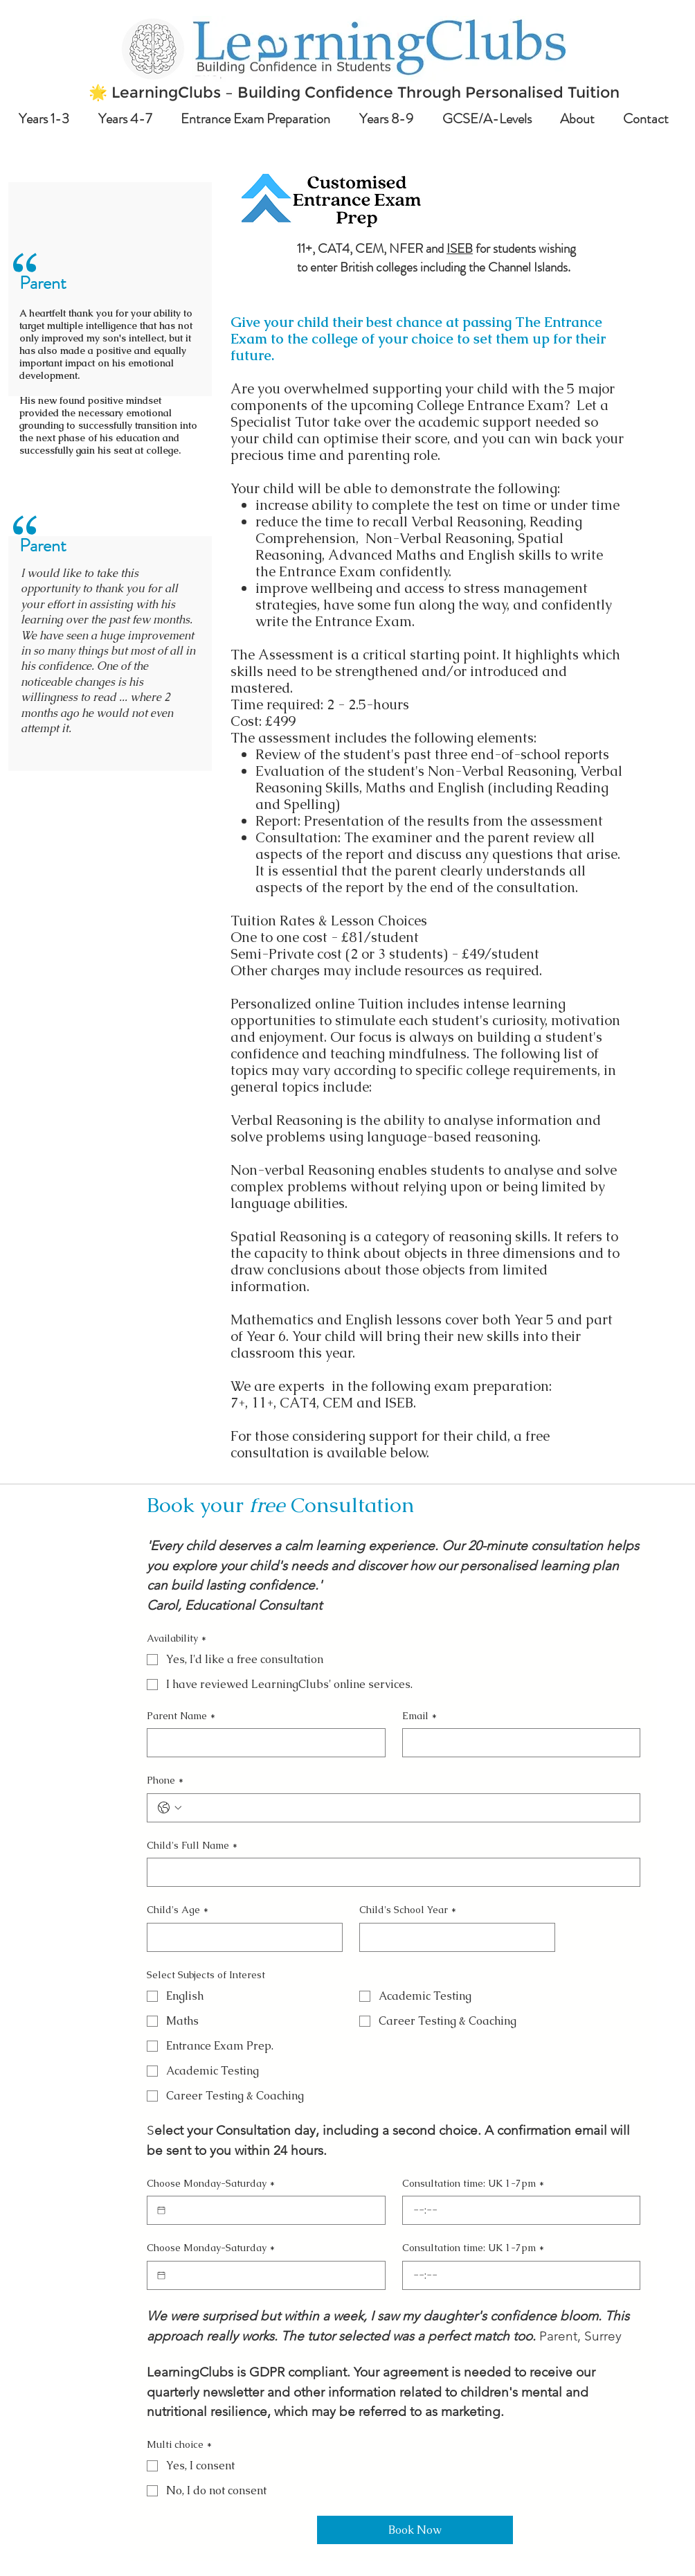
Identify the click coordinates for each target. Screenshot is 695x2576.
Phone (165, 1781)
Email (419, 1716)
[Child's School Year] (453, 1937)
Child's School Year (407, 1910)
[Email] (517, 1743)
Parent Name (181, 1716)
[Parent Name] (262, 1743)
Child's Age (177, 1910)
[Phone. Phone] (407, 1808)
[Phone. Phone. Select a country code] (169, 1808)
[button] (48, 118)
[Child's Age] (240, 1937)
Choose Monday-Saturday (211, 2184)
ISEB (459, 248)
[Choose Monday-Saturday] (161, 2210)
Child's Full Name (192, 1846)
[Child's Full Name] (389, 1872)
